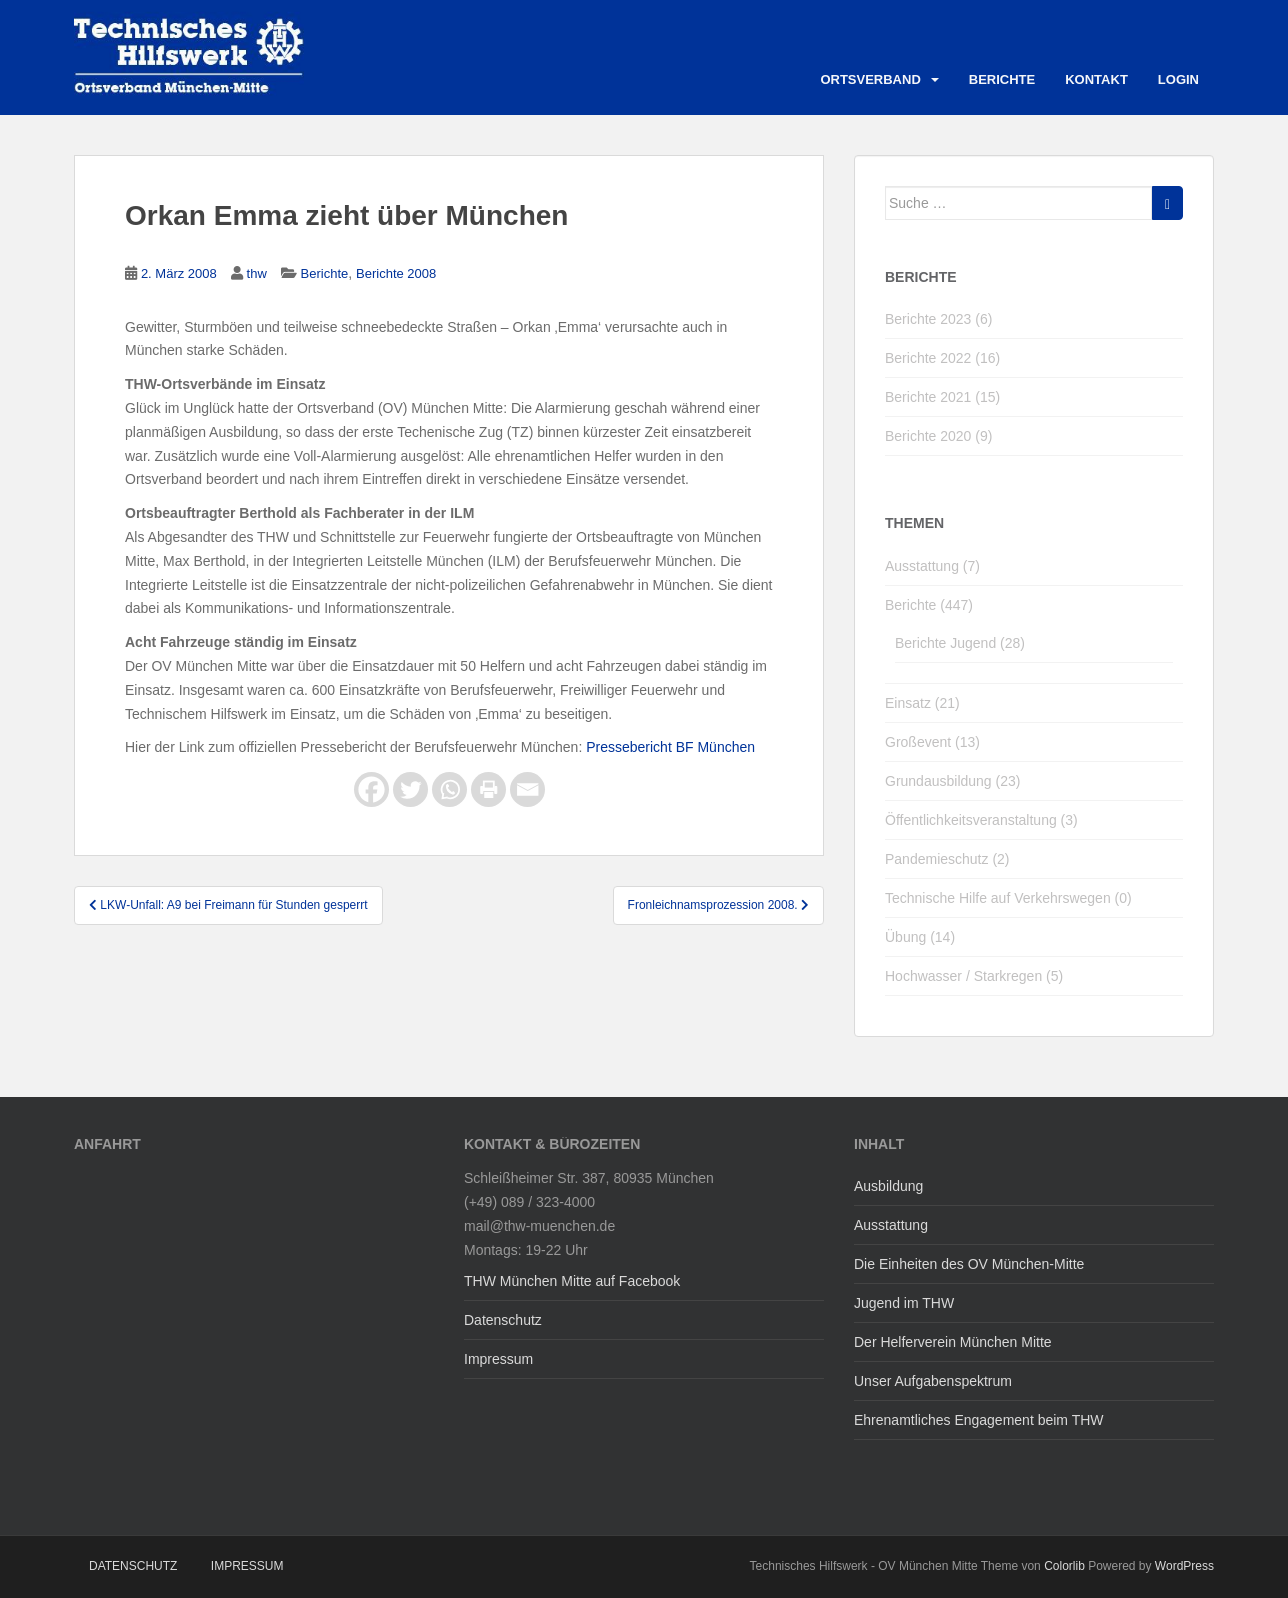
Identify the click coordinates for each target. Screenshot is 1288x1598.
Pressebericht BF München (670, 747)
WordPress (1184, 1566)
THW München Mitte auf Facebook (572, 1281)
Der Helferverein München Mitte (953, 1342)
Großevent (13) (932, 742)
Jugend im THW (904, 1303)
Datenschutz (503, 1320)
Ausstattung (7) (932, 566)
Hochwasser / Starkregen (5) (974, 976)
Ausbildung (888, 1186)
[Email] (527, 789)
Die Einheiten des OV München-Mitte (969, 1264)
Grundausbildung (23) (952, 781)
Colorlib (1064, 1566)
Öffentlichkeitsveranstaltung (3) (981, 820)
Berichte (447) (929, 605)
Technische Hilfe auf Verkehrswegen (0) (1008, 898)
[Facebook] (371, 789)
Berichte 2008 (396, 273)
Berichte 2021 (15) (942, 397)
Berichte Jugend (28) (960, 643)
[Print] (488, 789)
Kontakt (1096, 79)
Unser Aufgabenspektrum (933, 1381)
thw (257, 273)
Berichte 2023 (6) (938, 319)
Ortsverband (870, 79)
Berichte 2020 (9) (938, 436)
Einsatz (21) (922, 703)
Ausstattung (891, 1225)
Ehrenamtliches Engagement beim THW (979, 1420)
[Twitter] (410, 789)
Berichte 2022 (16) (942, 358)
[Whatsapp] (449, 789)
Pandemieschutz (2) (947, 859)
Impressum (498, 1359)
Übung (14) (920, 937)
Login (1178, 79)
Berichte (1002, 79)
